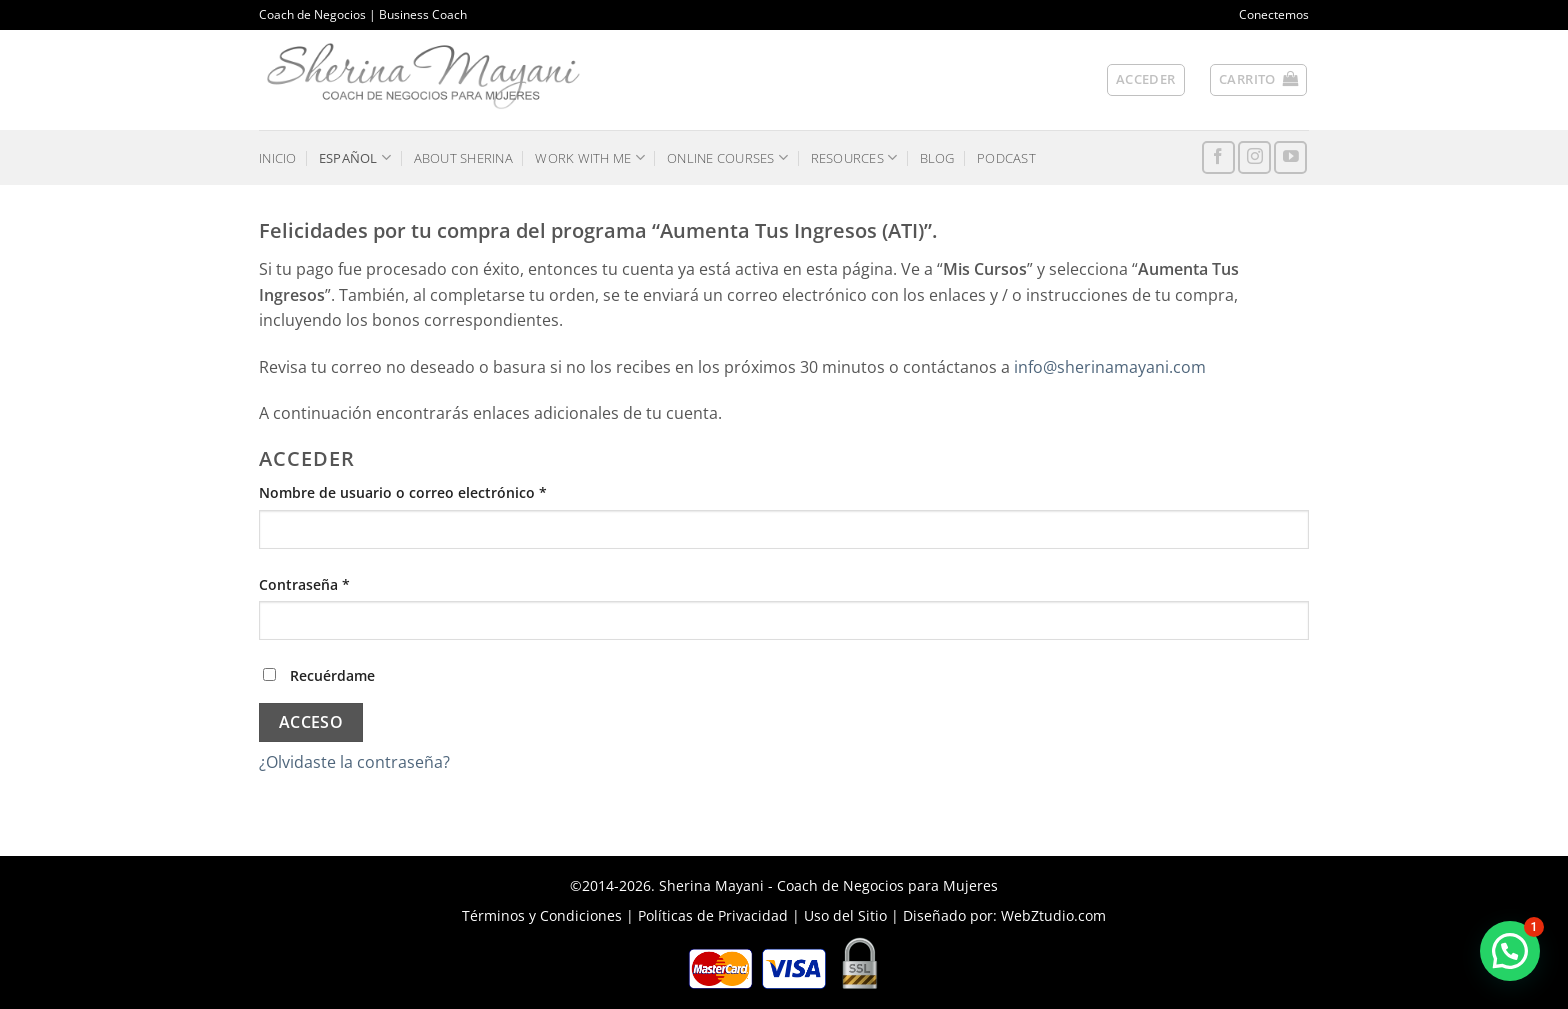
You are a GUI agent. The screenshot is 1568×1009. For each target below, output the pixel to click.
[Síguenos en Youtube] (1290, 157)
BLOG (937, 158)
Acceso (311, 722)
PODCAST (1006, 158)
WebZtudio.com (1053, 915)
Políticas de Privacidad (713, 915)
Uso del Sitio (845, 915)
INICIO (278, 158)
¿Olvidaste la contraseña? (354, 762)
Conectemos (1274, 14)
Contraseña (343, 583)
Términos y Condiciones (542, 915)
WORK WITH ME (590, 157)
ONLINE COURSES (727, 157)
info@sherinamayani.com (1110, 367)
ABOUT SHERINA (463, 158)
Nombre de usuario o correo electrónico (441, 491)
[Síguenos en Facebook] (1218, 157)
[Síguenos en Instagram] (1254, 157)
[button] (1258, 80)
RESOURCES (854, 157)
